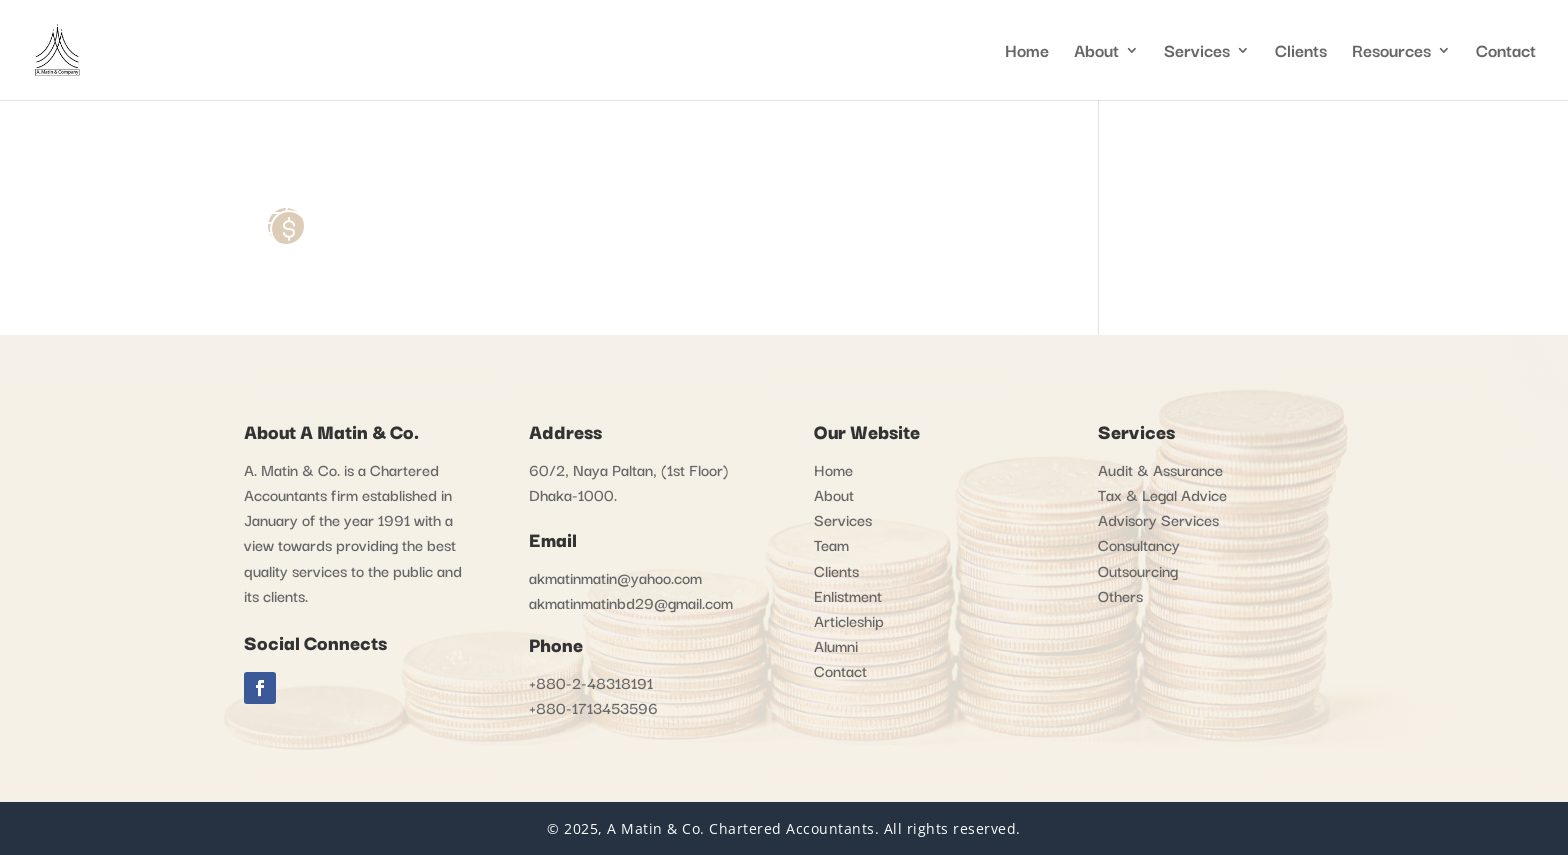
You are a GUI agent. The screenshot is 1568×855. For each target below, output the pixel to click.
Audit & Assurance (1160, 469)
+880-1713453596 (593, 707)
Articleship (849, 620)
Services (1197, 53)
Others (1120, 595)
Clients (1301, 53)
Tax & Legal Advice (1162, 494)
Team (831, 544)
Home (1027, 53)
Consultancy (1139, 544)
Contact (1506, 53)
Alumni (836, 645)
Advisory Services (1158, 519)
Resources (1391, 53)
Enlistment (848, 595)
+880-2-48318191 (591, 682)
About (1096, 53)
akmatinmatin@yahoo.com (615, 577)
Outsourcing (1138, 570)
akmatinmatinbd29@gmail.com (631, 602)
